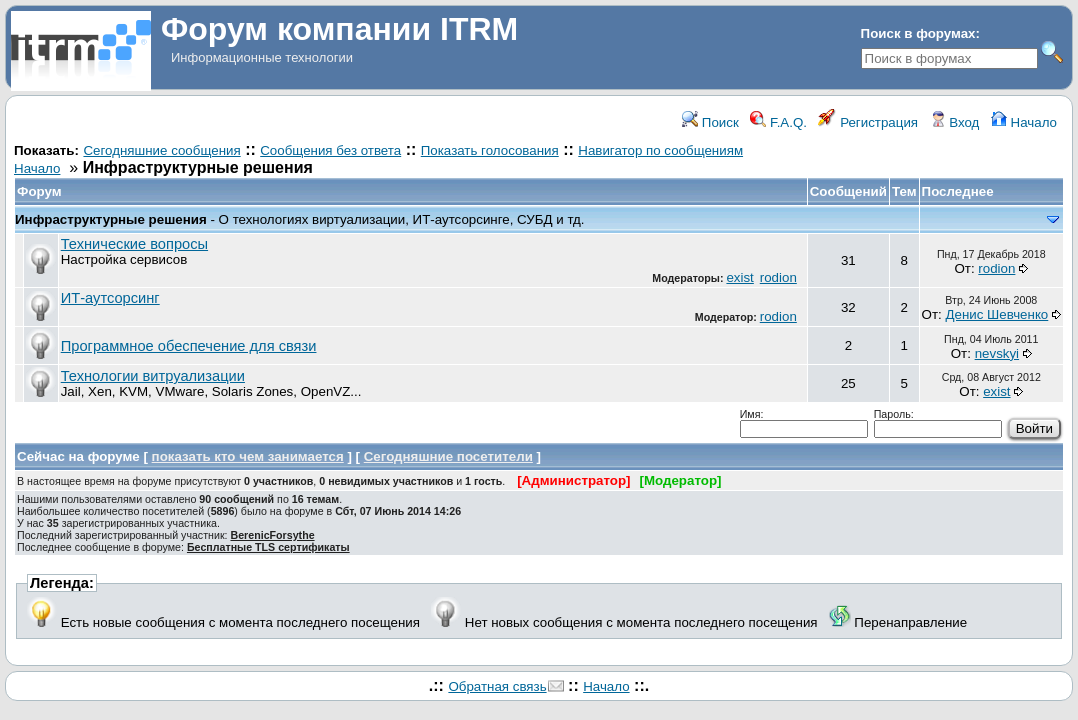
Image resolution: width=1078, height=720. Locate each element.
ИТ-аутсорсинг (110, 298)
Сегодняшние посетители (448, 456)
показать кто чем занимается (248, 456)
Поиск (710, 122)
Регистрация (868, 122)
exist (739, 277)
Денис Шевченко (996, 314)
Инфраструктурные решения (111, 219)
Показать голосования (490, 150)
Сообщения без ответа (330, 150)
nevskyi (997, 353)
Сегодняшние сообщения (161, 150)
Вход (955, 122)
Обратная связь (497, 686)
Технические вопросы (134, 244)
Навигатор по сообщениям (660, 150)
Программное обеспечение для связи (189, 346)
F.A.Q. (778, 122)
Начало (1024, 122)
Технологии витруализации (153, 376)
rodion (778, 277)
